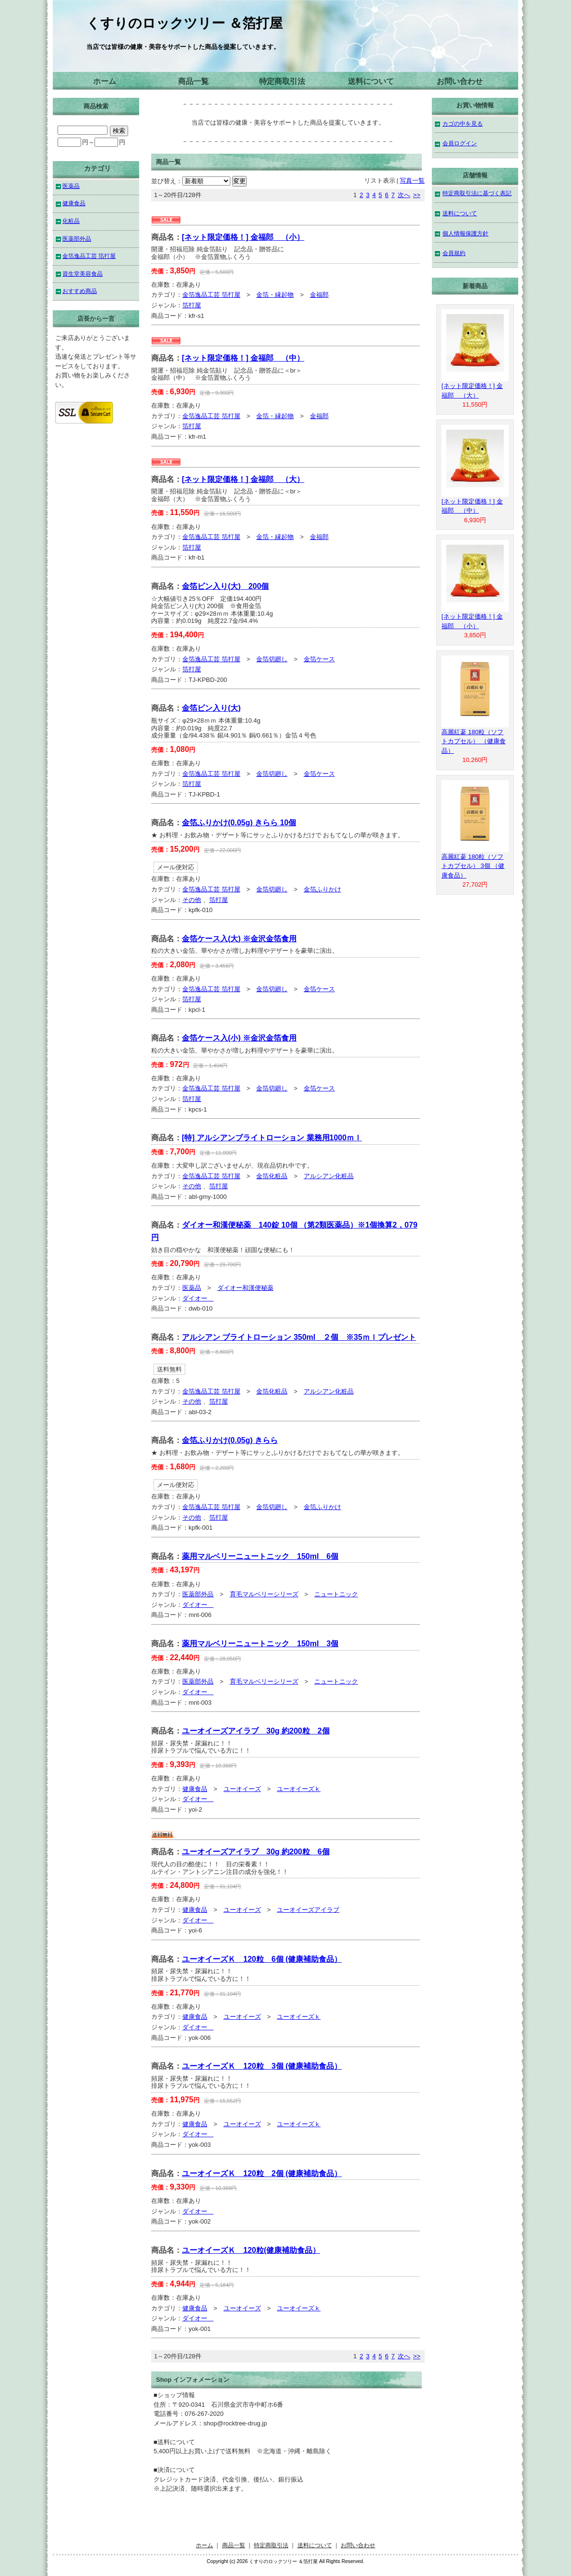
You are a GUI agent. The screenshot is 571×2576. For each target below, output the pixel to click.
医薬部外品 (198, 1594)
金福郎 (319, 294)
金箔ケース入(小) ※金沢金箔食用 (239, 1038)
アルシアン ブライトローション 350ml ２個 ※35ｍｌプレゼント (299, 1337)
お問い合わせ (460, 81)
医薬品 (191, 1287)
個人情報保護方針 (465, 233)
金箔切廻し (271, 659)
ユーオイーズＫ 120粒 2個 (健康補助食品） (262, 2173)
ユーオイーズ (242, 1788)
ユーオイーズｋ (299, 1788)
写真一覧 (412, 180)
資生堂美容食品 (82, 273)
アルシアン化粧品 (329, 1176)
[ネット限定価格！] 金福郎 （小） (243, 237)
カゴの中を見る (462, 123)
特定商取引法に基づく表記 (477, 193)
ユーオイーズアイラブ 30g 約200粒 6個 (256, 1852)
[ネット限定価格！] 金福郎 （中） (243, 358)
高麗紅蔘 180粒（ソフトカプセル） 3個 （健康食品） (472, 866)
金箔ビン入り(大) (211, 708)
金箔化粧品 (271, 1176)
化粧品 (71, 221)
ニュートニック (336, 1594)
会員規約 (453, 253)
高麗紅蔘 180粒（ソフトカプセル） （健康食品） (473, 741)
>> (416, 195)
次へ (404, 195)
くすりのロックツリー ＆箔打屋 (184, 23)
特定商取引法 (282, 81)
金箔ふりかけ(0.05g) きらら (230, 1440)
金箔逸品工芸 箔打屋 (211, 294)
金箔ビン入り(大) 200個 (225, 586)
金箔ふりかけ (322, 889)
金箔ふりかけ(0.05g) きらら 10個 (239, 823)
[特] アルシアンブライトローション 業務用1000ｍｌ (272, 1138)
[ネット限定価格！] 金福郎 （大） (243, 479)
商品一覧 (193, 81)
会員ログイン (459, 143)
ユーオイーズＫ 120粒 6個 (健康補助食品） (262, 1959)
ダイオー (198, 1298)
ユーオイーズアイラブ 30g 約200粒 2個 (256, 1731)
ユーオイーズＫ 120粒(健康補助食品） (251, 2250)
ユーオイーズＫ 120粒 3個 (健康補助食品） (262, 2066)
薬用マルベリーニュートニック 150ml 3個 (260, 1643)
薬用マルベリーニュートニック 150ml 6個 (260, 1556)
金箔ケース (319, 659)
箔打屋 (191, 305)
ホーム (104, 81)
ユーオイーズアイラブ (308, 1909)
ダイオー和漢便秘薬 (245, 1287)
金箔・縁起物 (275, 294)
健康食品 (194, 1788)
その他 (191, 899)
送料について (371, 81)
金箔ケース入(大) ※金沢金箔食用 (239, 939)
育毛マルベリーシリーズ (264, 1594)
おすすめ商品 (79, 291)
